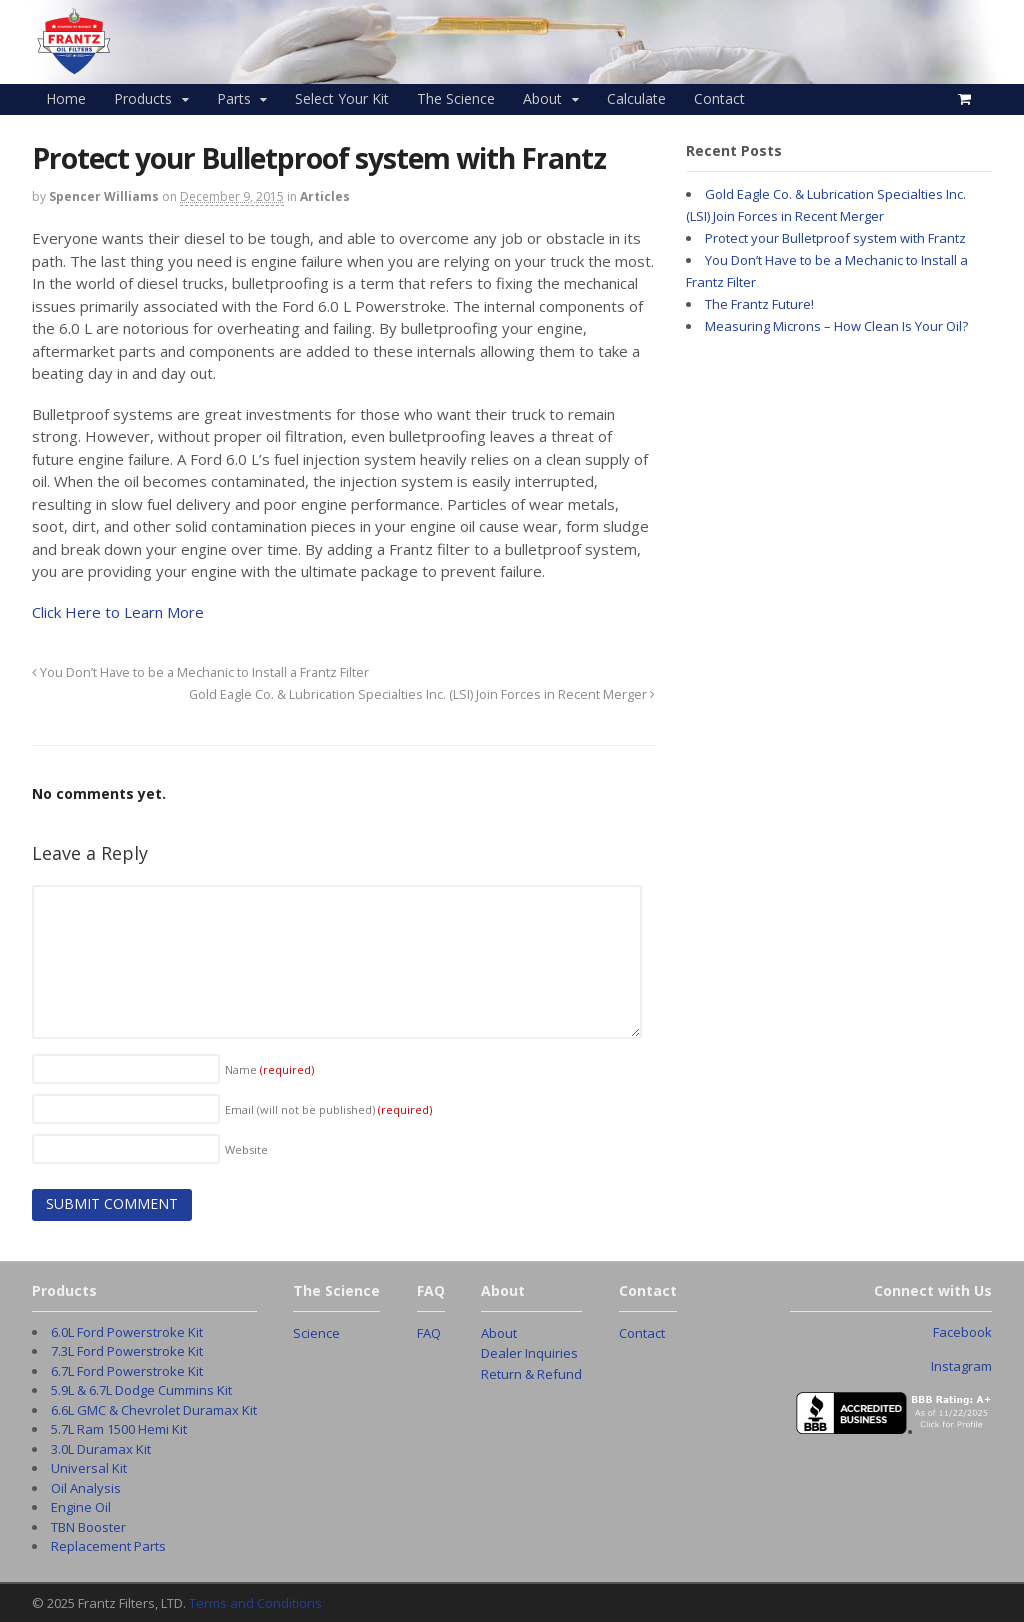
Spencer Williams (104, 196)
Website (246, 1149)
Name (269, 1069)
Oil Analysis (86, 1488)
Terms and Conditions (255, 1603)
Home (66, 98)
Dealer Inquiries (529, 1353)
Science (316, 1333)
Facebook (962, 1332)
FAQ (429, 1333)
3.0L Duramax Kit (101, 1449)
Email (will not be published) (328, 1109)
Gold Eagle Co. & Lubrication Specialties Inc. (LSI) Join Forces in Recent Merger (422, 694)
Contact (719, 98)
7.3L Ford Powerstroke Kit (127, 1351)
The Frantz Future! (759, 304)
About (542, 98)
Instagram (961, 1366)
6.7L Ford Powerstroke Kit (127, 1371)
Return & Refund (531, 1374)
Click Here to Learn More (118, 612)
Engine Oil (81, 1507)
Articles (325, 196)
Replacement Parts (108, 1546)
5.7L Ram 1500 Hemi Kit (119, 1429)
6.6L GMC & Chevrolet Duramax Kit (154, 1410)
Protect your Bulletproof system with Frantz (835, 238)
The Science (456, 98)
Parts (234, 98)
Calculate (636, 98)
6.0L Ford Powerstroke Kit (127, 1332)
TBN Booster (88, 1527)
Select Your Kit (342, 98)
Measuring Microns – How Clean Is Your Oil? (836, 326)
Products (143, 98)
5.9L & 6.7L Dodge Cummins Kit (141, 1390)
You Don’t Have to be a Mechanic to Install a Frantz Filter (200, 672)
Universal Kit (89, 1468)
